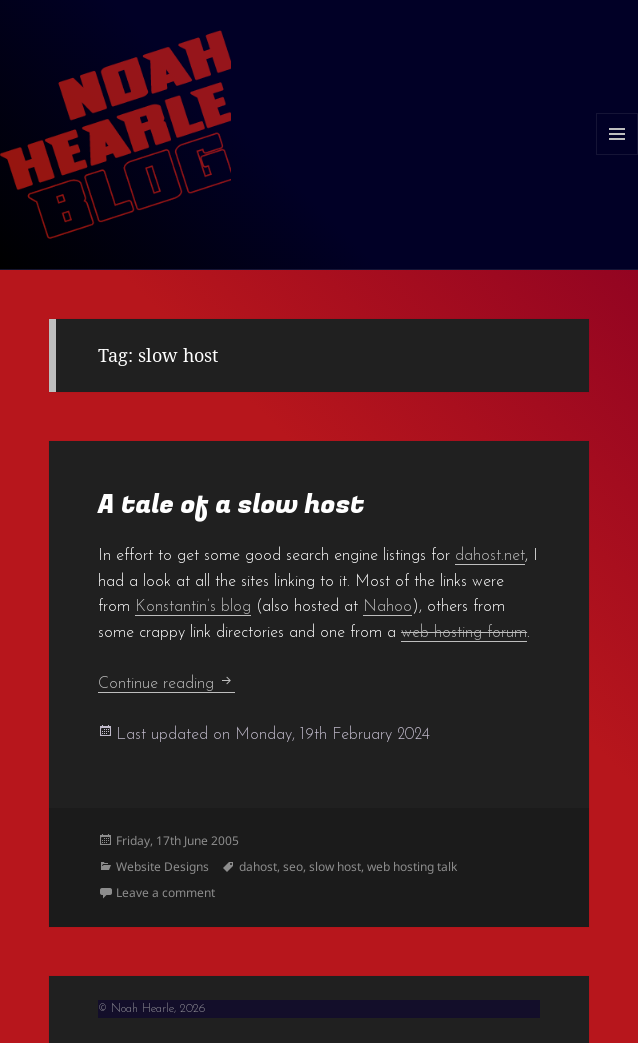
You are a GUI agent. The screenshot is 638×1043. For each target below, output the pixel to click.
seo (293, 866)
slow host (335, 866)
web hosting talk (412, 866)
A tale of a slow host (231, 505)
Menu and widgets (617, 154)
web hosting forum (464, 633)
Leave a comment (165, 892)
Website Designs (162, 866)
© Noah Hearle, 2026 (151, 1009)
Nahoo (387, 607)
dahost (258, 866)
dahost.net (490, 556)
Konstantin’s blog (193, 607)
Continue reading (166, 684)
